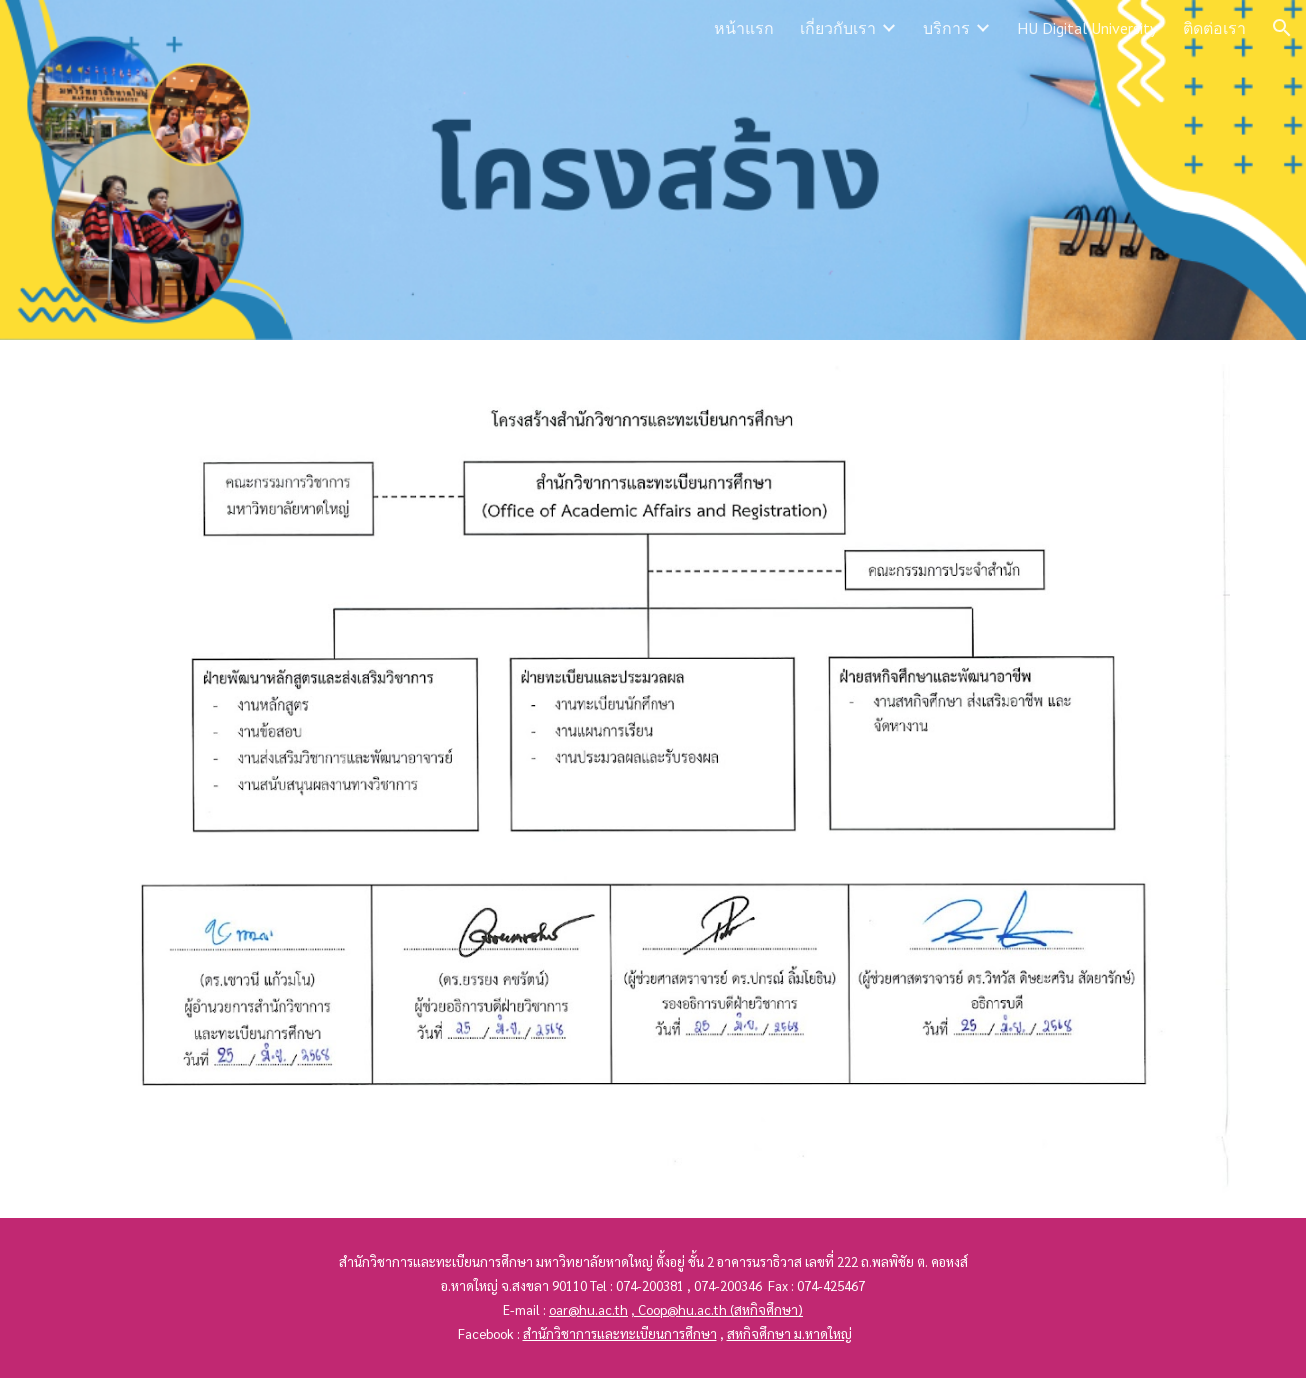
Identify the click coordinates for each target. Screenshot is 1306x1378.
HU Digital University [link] (1087, 28)
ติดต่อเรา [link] (1214, 28)
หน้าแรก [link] (744, 28)
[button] (1282, 28)
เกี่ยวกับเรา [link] (838, 28)
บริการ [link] (946, 28)
